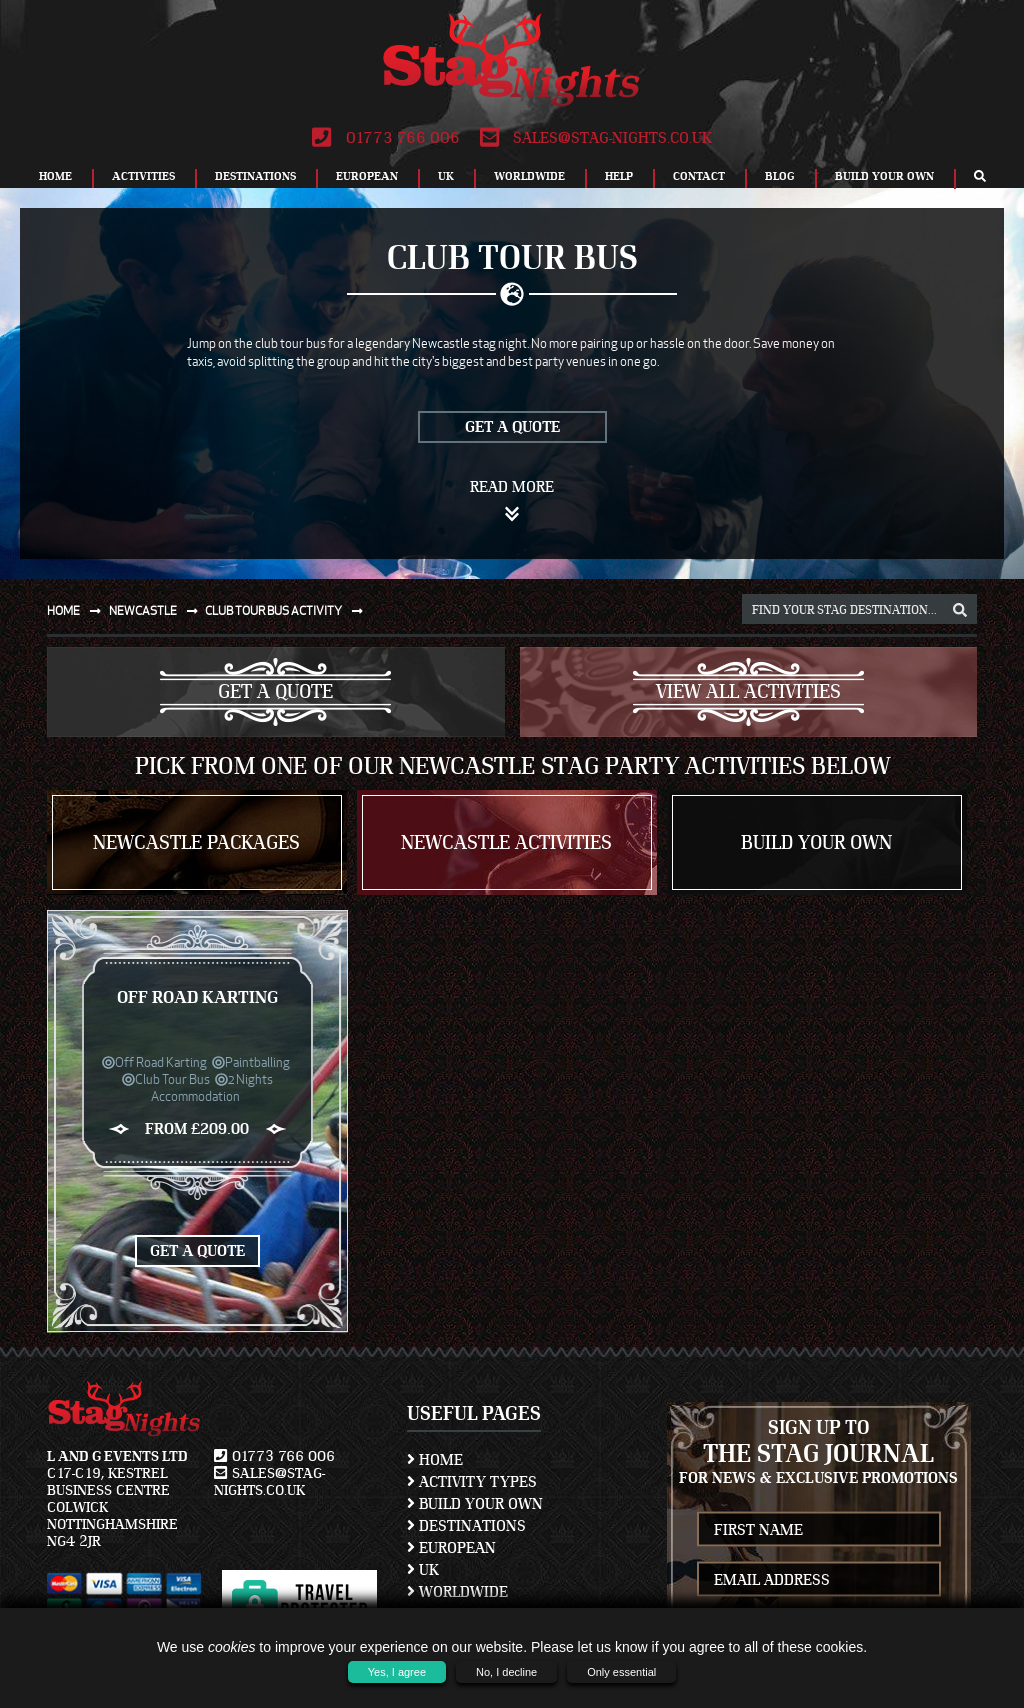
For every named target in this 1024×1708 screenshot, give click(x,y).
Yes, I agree (397, 1672)
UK (446, 176)
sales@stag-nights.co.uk (596, 138)
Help (619, 176)
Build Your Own (884, 176)
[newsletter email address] (819, 1579)
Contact (699, 176)
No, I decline (506, 1672)
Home (55, 176)
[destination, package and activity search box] (859, 609)
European (367, 176)
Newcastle (157, 610)
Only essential (621, 1672)
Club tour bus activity (288, 610)
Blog (780, 176)
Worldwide (529, 176)
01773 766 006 (385, 138)
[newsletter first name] (819, 1529)
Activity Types (472, 1482)
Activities (143, 176)
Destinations (255, 176)
